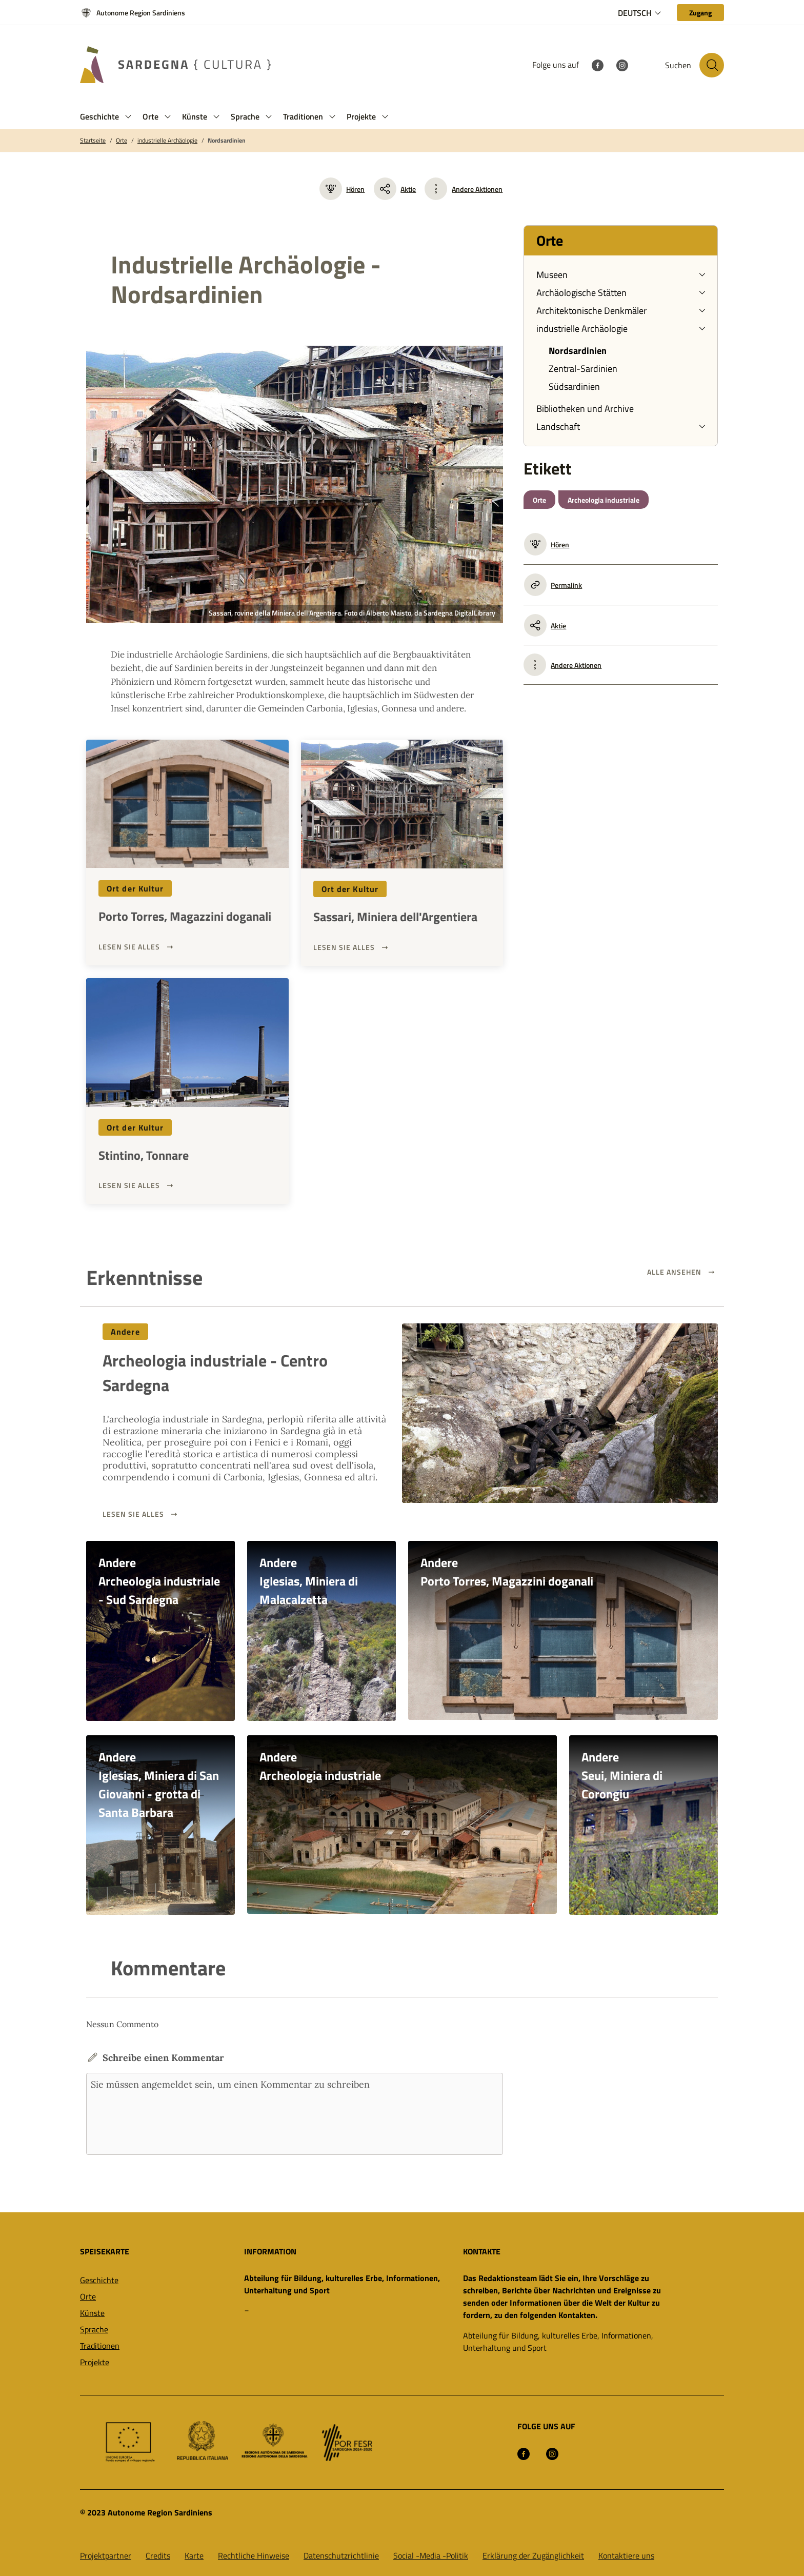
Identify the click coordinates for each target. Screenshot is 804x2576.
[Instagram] (622, 64)
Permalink (553, 584)
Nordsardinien (227, 140)
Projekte (94, 2361)
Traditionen (99, 2345)
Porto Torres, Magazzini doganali (184, 916)
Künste (92, 2312)
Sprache (94, 2329)
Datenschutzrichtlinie (341, 2555)
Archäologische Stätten (581, 293)
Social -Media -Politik (430, 2555)
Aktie (395, 188)
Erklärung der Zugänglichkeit (533, 2555)
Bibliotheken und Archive (585, 408)
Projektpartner (105, 2555)
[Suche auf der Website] (711, 65)
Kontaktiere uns (626, 2555)
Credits (158, 2555)
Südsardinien (574, 386)
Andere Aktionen (477, 189)
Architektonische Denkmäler (591, 311)
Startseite (93, 140)
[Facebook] (597, 64)
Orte (121, 140)
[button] (128, 116)
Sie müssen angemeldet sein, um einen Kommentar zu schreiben (294, 2113)
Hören (342, 188)
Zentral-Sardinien (583, 368)
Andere (125, 1331)
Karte (194, 2555)
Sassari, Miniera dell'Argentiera (395, 916)
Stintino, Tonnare (143, 1155)
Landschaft (558, 426)
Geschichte (99, 2279)
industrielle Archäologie (167, 140)
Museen (552, 275)
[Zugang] (700, 12)
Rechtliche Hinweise (253, 2555)
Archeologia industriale (603, 499)
